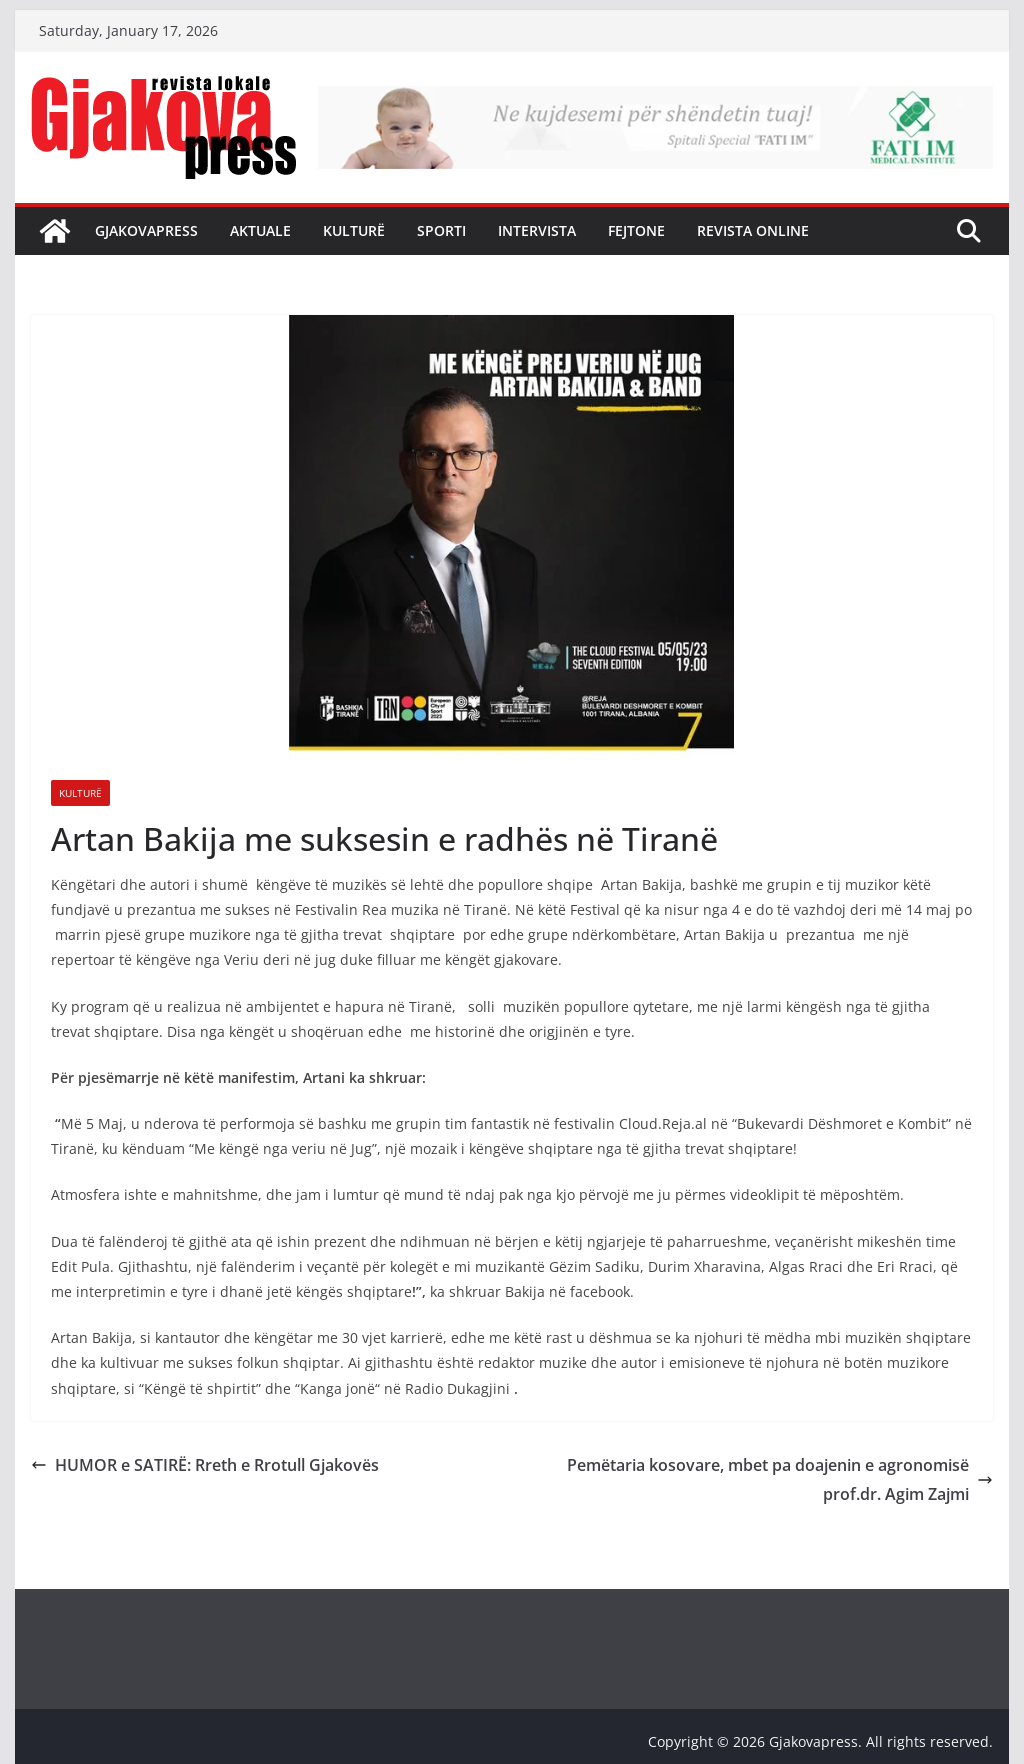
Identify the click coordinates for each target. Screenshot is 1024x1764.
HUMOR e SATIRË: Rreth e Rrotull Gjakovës (205, 1465)
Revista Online (753, 230)
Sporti (441, 230)
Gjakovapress (146, 230)
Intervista (537, 230)
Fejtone (636, 230)
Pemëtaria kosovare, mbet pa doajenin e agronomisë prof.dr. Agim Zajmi (780, 1479)
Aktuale (260, 230)
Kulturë (354, 230)
